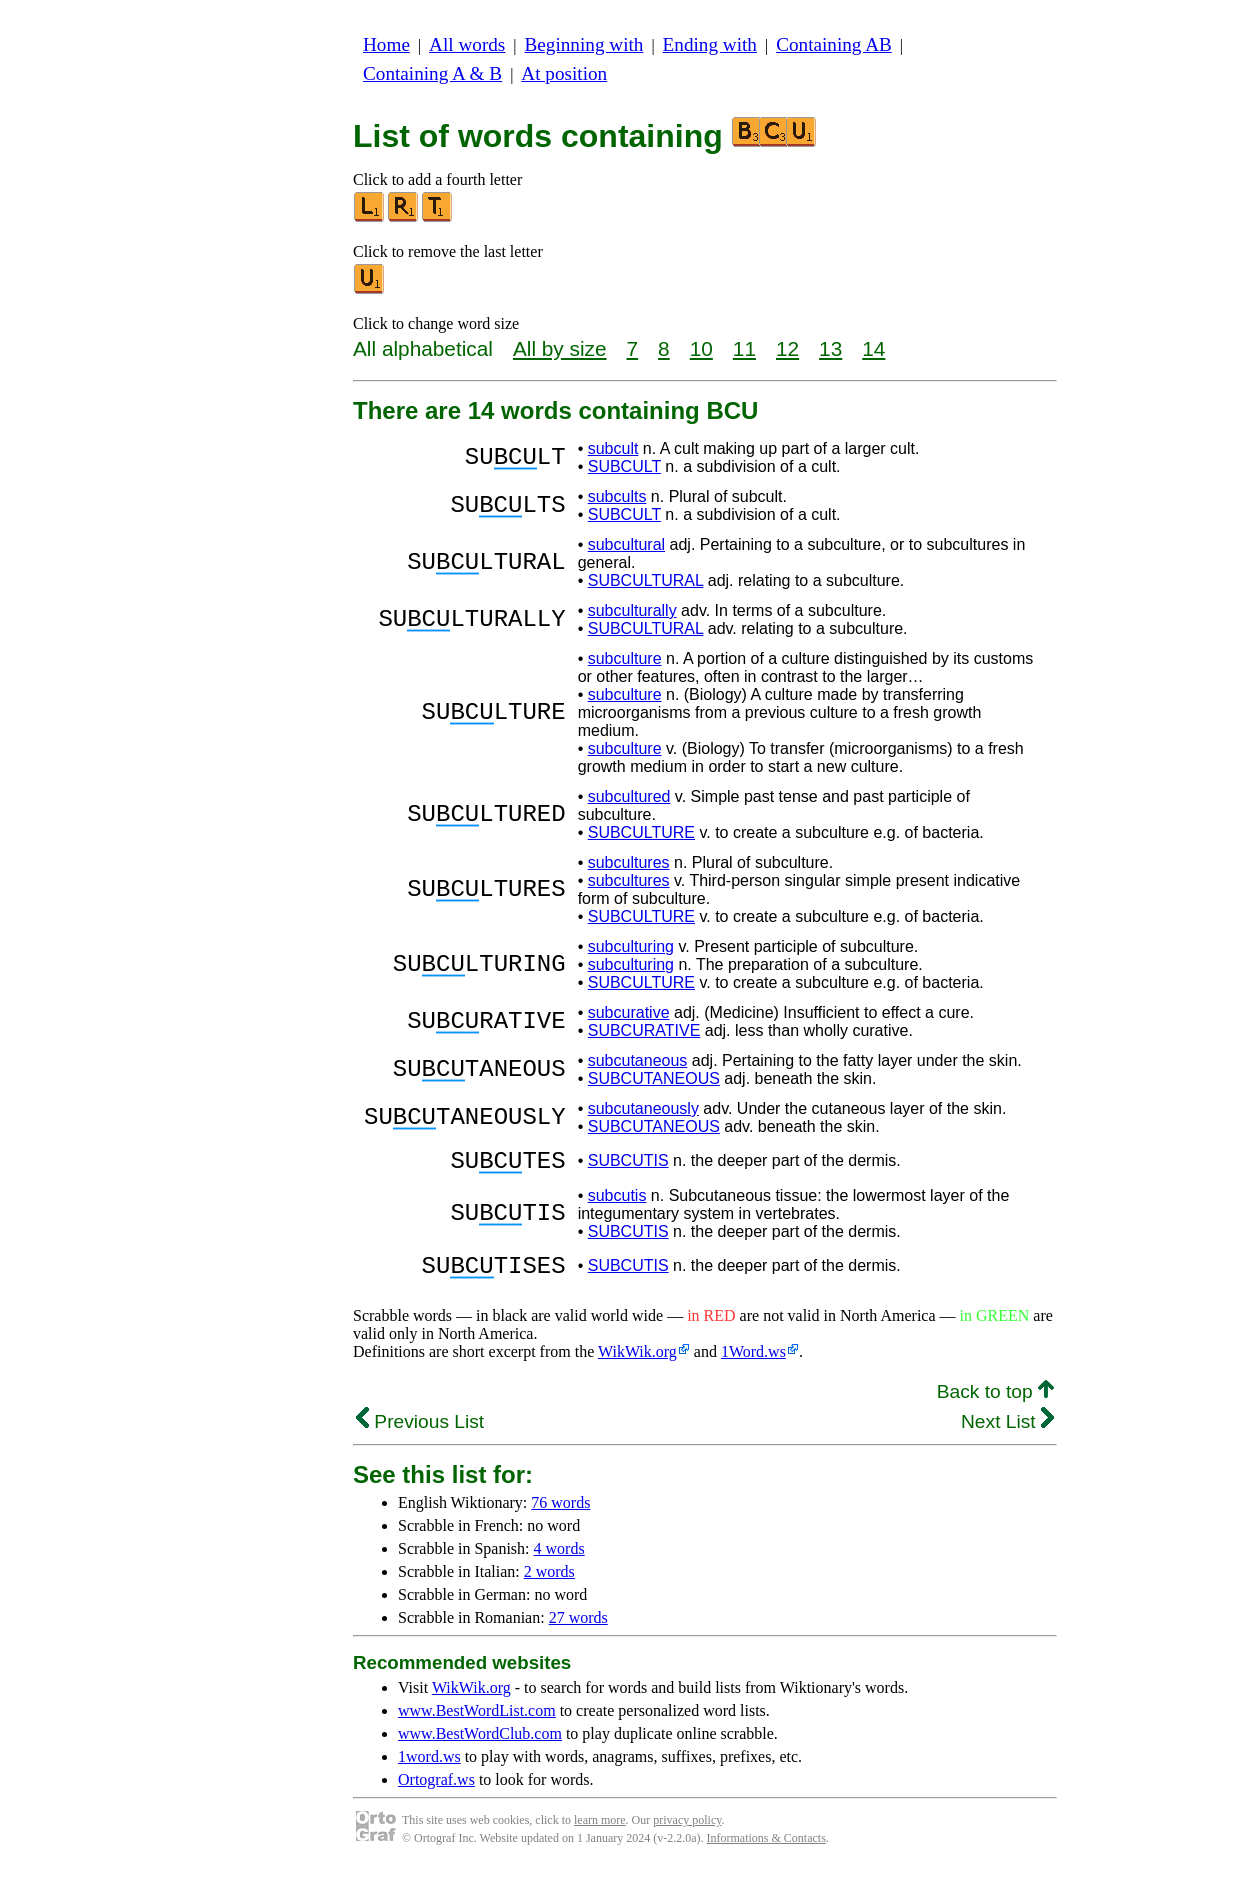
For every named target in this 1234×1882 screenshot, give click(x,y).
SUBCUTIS (628, 1163)
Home (386, 44)
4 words (559, 1560)
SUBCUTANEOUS (654, 1078)
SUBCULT (624, 466)
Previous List (420, 1433)
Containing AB (834, 44)
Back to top (995, 1403)
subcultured (629, 796)
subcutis (617, 1201)
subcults (617, 496)
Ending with (710, 44)
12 (787, 348)
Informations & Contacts (766, 1850)
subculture (625, 658)
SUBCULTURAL (646, 580)
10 (701, 348)
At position (564, 73)
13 (830, 348)
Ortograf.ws (436, 1791)
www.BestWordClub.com (480, 1745)
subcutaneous (638, 1060)
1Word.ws (753, 1363)
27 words (578, 1629)
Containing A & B (432, 73)
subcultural (626, 544)
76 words (560, 1514)
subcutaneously (643, 1108)
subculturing (631, 946)
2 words (549, 1583)
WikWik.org (637, 1363)
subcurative (629, 1012)
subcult (613, 448)
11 (744, 348)
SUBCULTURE (641, 832)
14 (873, 348)
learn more (600, 1832)
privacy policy (687, 1832)
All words (467, 44)
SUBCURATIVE (644, 1030)
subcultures (629, 862)
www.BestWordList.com (477, 1722)
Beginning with (584, 44)
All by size (560, 348)
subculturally (632, 610)
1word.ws (429, 1768)
